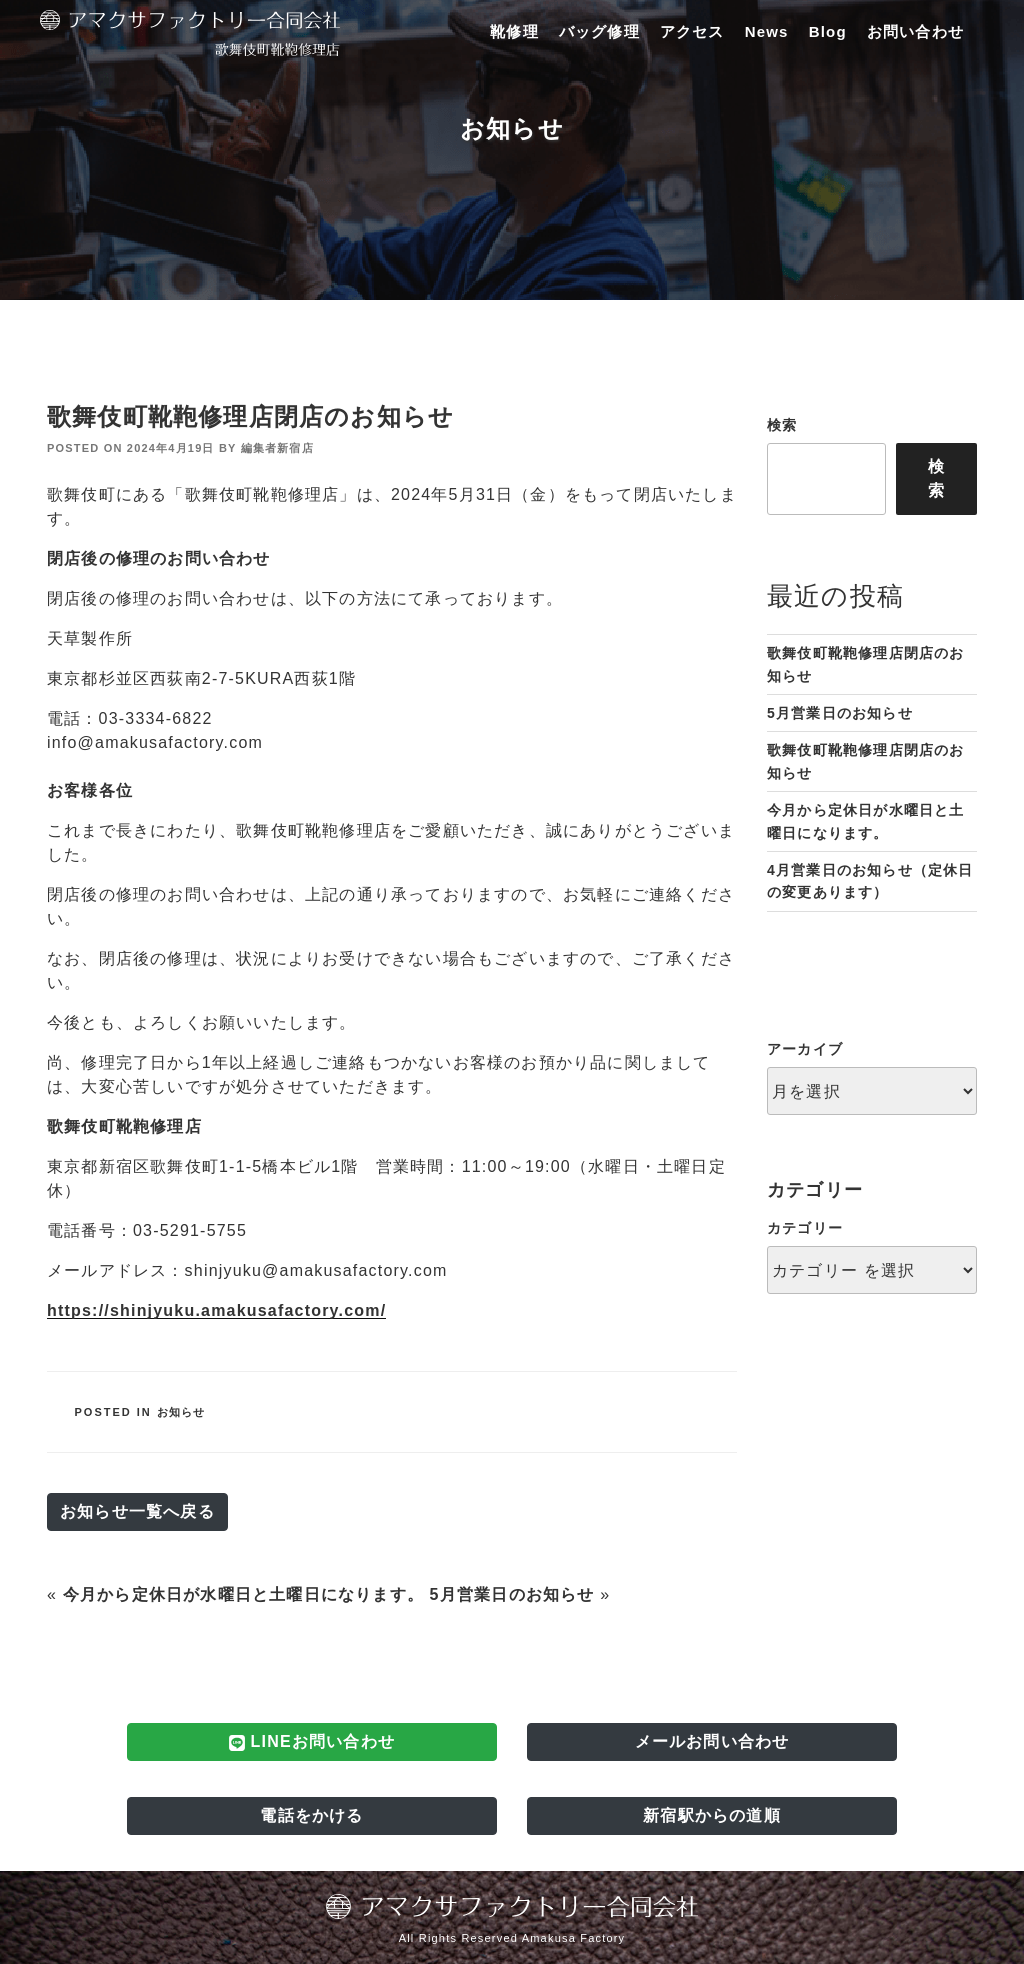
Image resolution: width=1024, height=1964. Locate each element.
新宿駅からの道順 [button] (712, 1815)
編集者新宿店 (277, 448)
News (767, 31)
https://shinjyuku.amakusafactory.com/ (216, 1310)
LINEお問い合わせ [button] (312, 1742)
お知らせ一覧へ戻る (137, 1511)
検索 (782, 425)
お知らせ (181, 1412)
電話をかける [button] (311, 1815)
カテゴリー (805, 1228)
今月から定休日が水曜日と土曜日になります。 (243, 1594)
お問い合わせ (915, 31)
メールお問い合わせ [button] (712, 1741)
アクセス (692, 31)
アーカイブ (805, 1049)
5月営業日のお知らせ (512, 1594)
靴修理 (514, 31)
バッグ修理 (599, 31)
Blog (828, 31)
